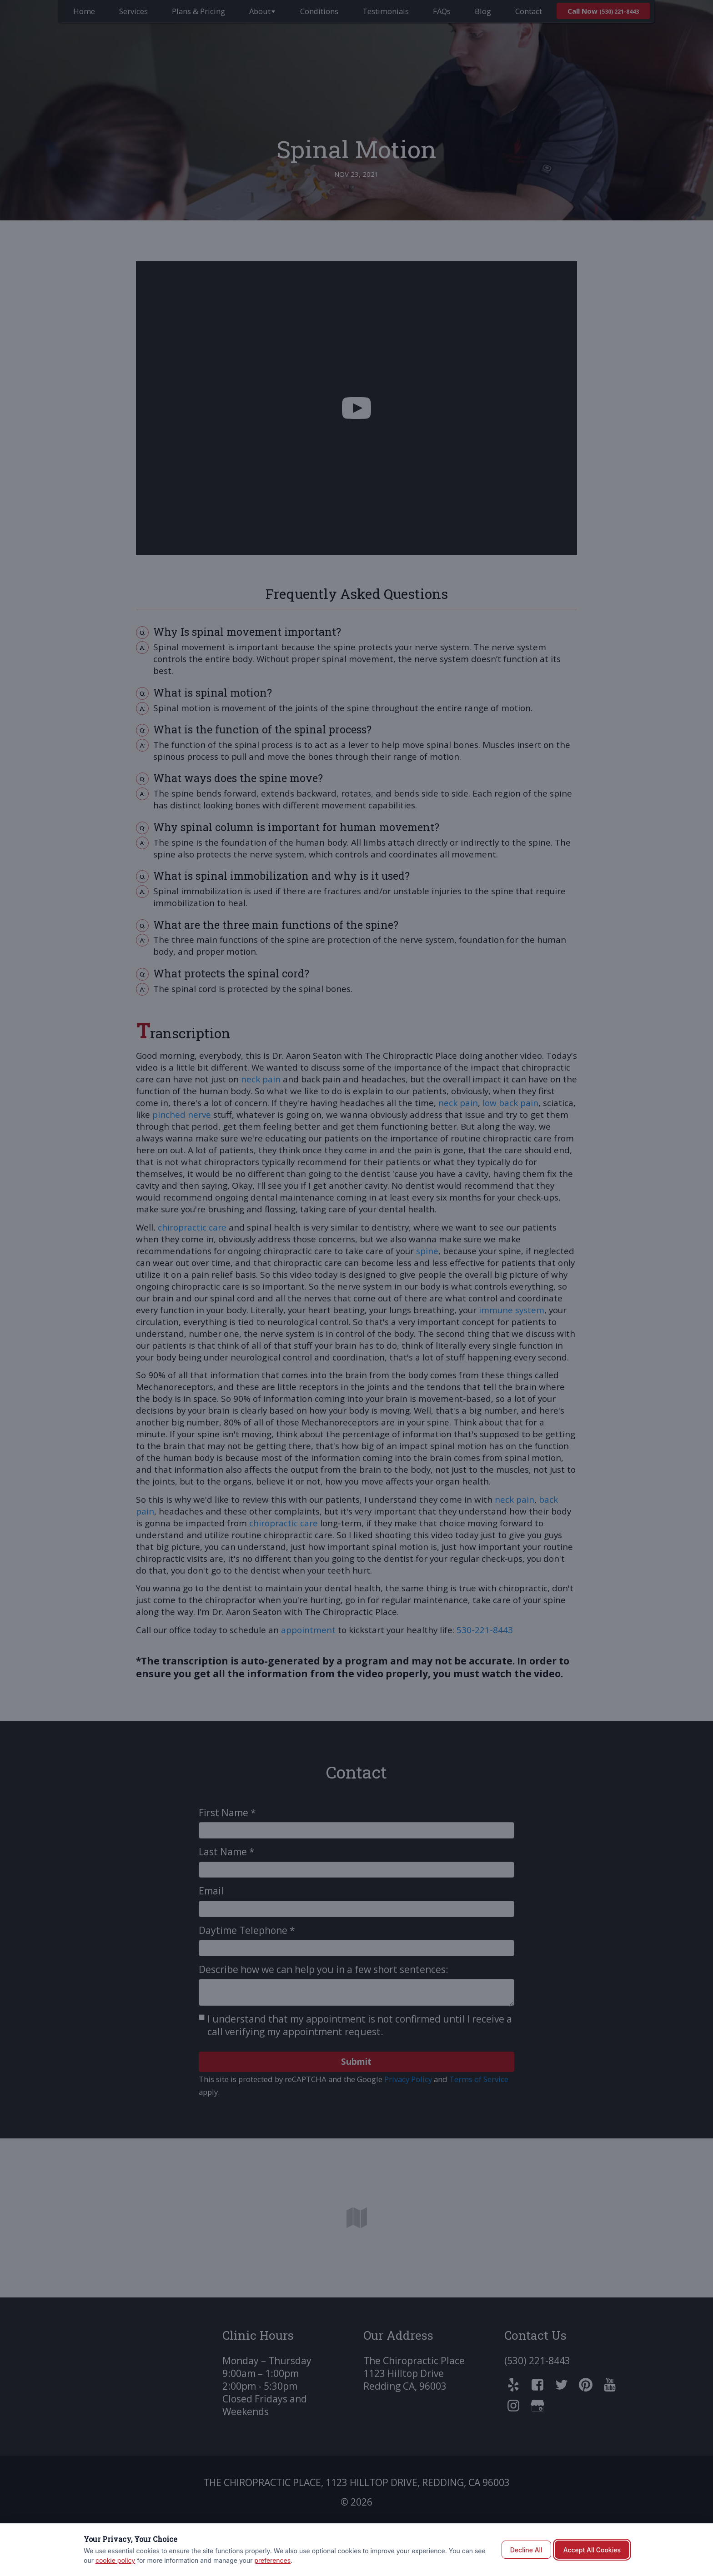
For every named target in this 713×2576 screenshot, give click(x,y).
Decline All (526, 2550)
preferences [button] (272, 2560)
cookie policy (115, 2560)
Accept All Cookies (592, 2550)
